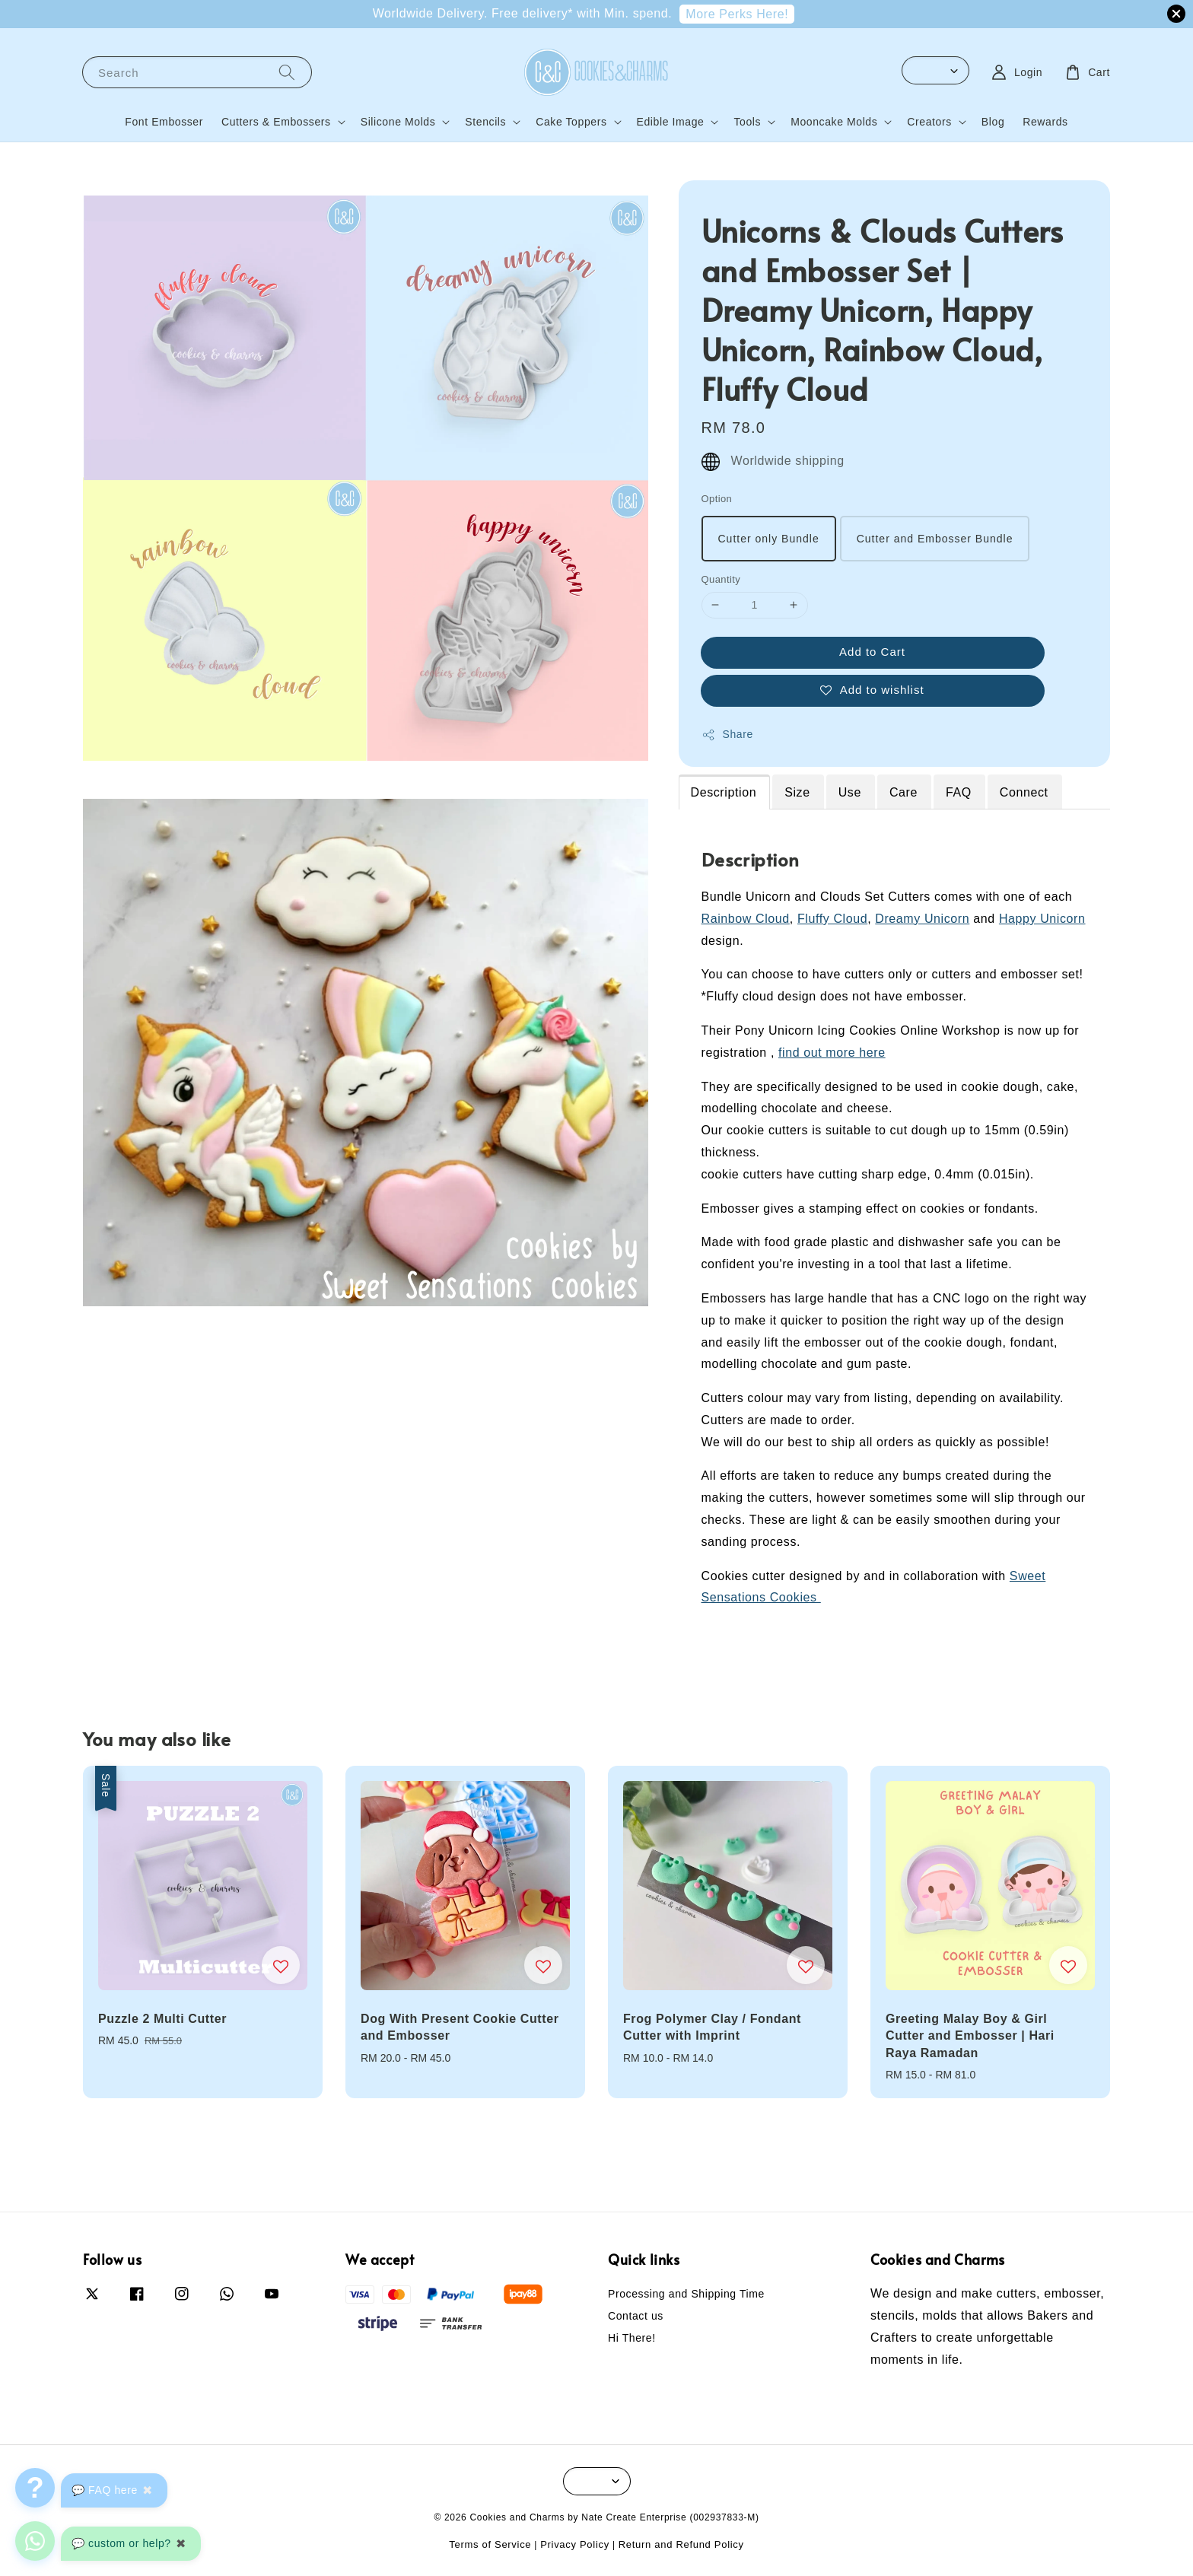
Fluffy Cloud (832, 918)
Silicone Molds (398, 122)
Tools (747, 122)
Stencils (485, 122)
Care (903, 792)
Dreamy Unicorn (922, 918)
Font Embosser (164, 122)
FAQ (959, 792)
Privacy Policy (574, 2544)
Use (849, 792)
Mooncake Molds (834, 122)
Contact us (635, 2316)
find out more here (832, 1052)
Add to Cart (872, 651)
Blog (992, 122)
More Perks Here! (737, 14)
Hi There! (632, 2338)
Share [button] (727, 735)
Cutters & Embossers (276, 122)
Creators (929, 122)
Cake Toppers (571, 122)
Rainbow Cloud (745, 918)
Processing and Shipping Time (686, 2294)
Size (797, 792)
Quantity (721, 579)
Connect (1024, 792)
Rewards (1045, 122)
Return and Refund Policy (681, 2544)
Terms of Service (490, 2544)
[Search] (286, 72)
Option (717, 498)
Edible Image (671, 122)
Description (724, 792)
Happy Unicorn (1042, 918)
